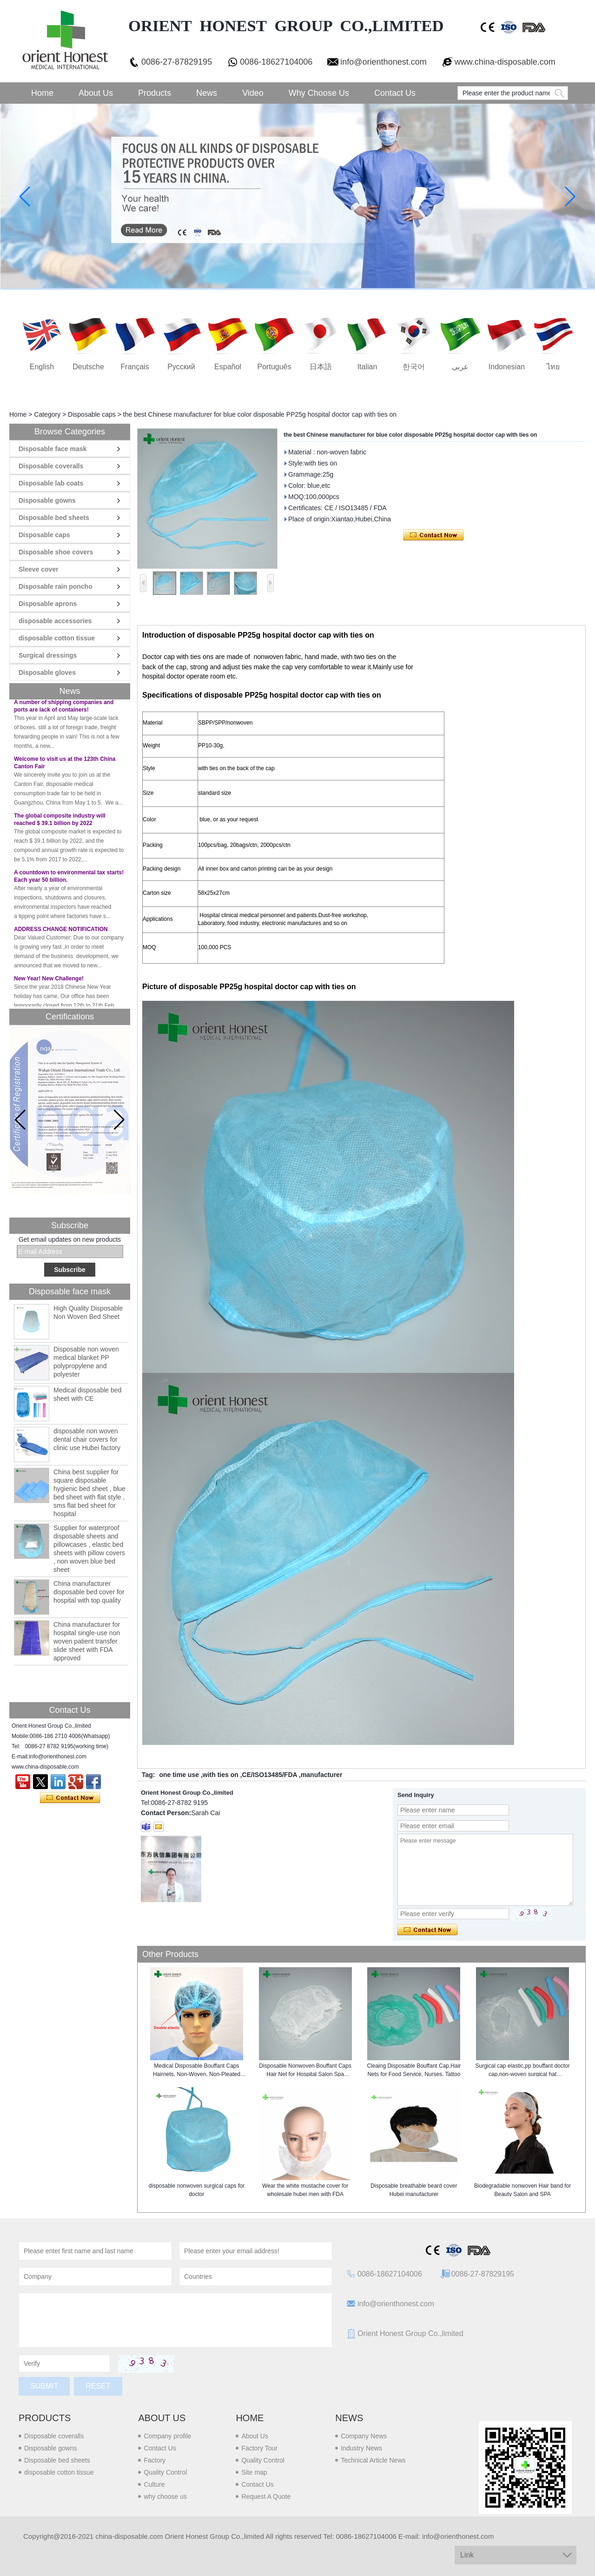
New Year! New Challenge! (49, 981)
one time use (179, 1774)
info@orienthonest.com (383, 62)
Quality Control (165, 2472)
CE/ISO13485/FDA (270, 1774)
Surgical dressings (48, 655)
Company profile (167, 2436)
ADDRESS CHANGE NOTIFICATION (61, 931)
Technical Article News (373, 2460)
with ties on (220, 1774)
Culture (154, 2484)
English (42, 367)
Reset (98, 2386)
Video (253, 93)
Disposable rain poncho (56, 586)
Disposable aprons (48, 603)
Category (47, 414)
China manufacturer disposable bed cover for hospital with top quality (89, 1592)
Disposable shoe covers (56, 552)
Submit (44, 2386)
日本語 (321, 367)
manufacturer (321, 1774)
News (206, 93)
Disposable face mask (52, 449)
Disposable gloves (47, 672)
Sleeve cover (39, 569)
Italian (367, 367)
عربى (460, 367)
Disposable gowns (47, 500)
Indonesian (507, 367)
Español (227, 367)
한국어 (414, 367)
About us (161, 2418)
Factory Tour (259, 2448)
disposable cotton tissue (57, 638)
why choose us (165, 2496)
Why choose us (319, 93)
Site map (254, 2472)
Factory (154, 2460)
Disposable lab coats (51, 483)
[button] (119, 1120)
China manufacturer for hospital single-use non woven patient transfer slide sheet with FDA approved (86, 1641)
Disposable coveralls (51, 466)
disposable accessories (55, 621)
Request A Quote (266, 2496)
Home (42, 93)
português (274, 367)
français (134, 367)
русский (181, 367)
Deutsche (88, 367)
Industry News (361, 2448)
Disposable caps (92, 414)
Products (154, 93)
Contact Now (70, 1798)
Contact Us (395, 93)
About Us (96, 93)
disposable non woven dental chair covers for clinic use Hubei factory (86, 1439)
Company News (364, 2436)
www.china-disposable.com (505, 62)
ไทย (553, 367)
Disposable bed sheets (54, 517)
